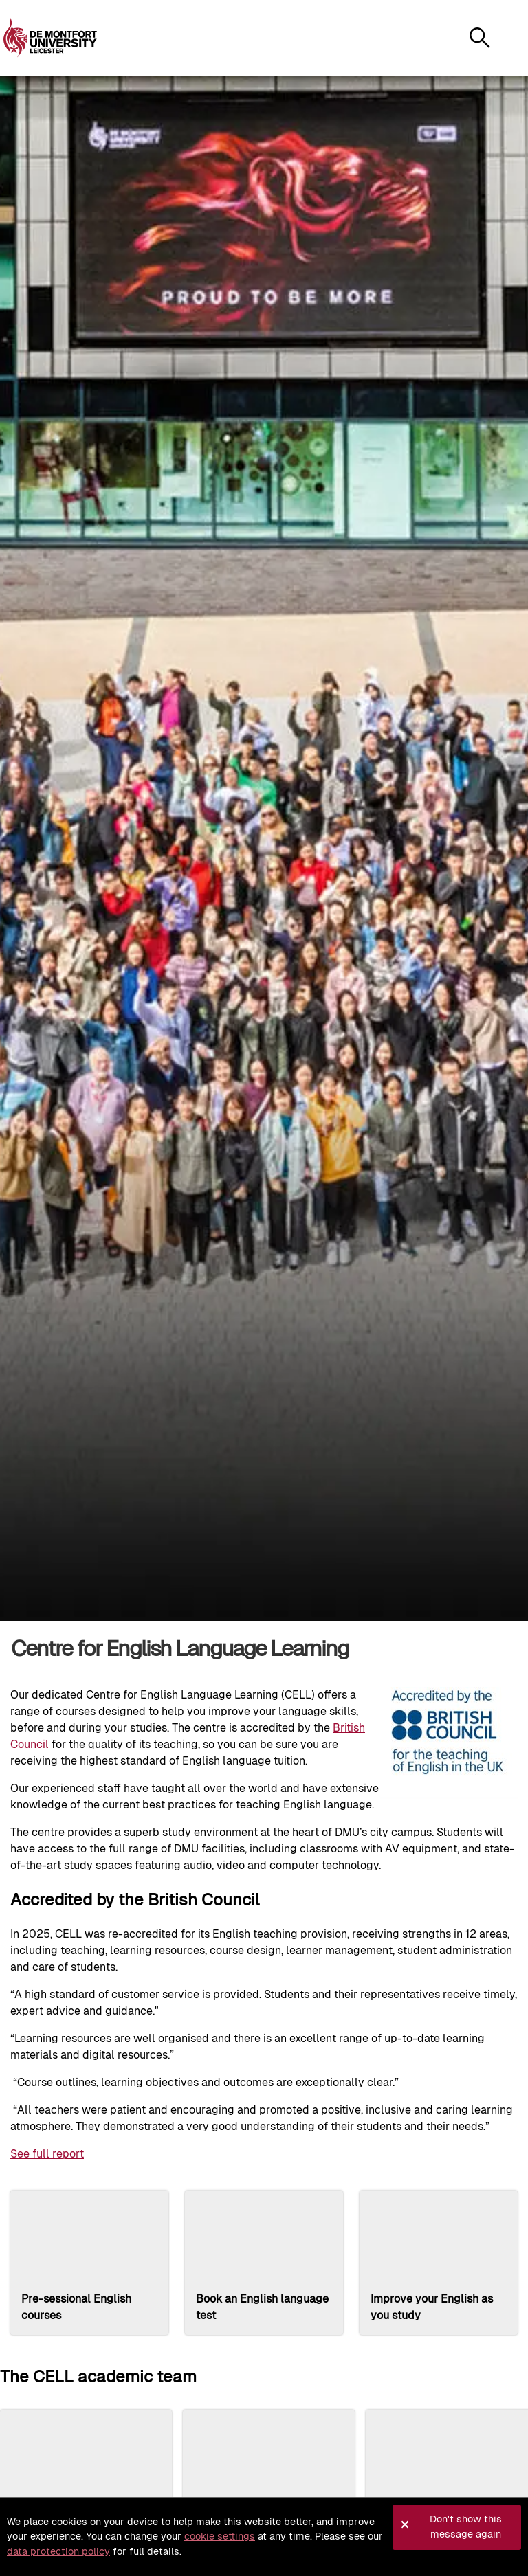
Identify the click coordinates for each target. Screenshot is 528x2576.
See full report (47, 2153)
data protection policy (58, 2551)
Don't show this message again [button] (466, 2526)
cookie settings (219, 2536)
